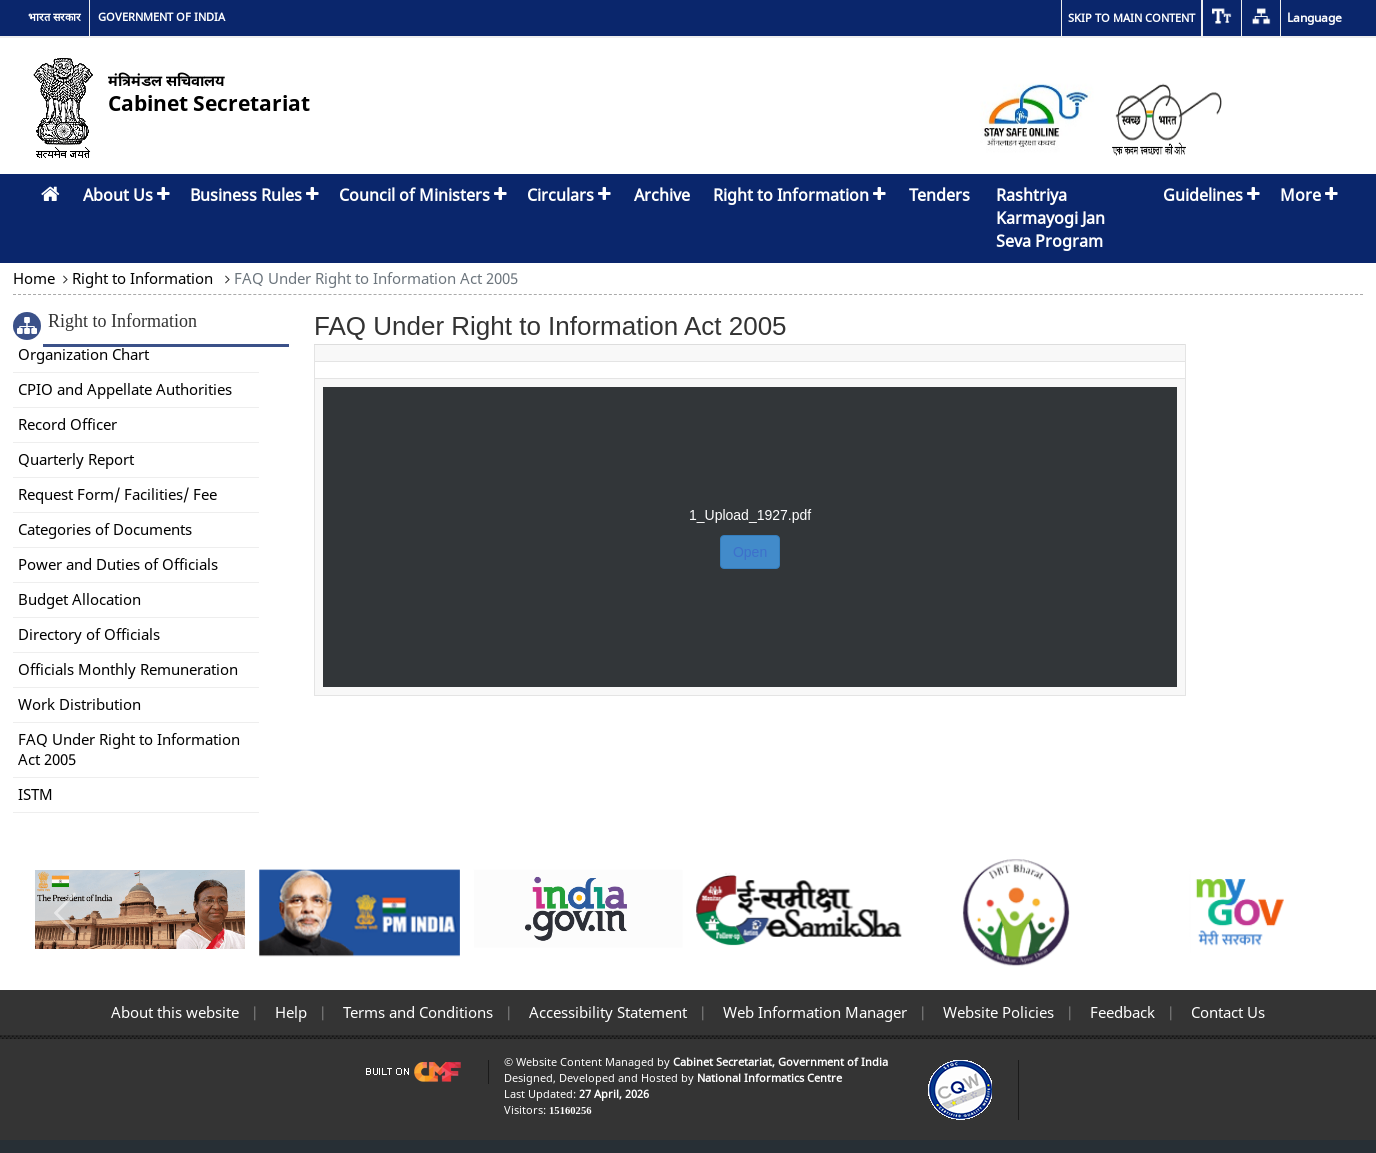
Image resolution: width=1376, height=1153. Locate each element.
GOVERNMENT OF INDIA (161, 17)
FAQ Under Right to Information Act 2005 (374, 278)
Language (1314, 17)
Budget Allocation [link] (79, 599)
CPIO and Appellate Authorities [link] (125, 389)
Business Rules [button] (254, 195)
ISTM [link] (35, 794)
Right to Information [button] (799, 195)
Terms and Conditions (416, 1012)
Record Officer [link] (67, 424)
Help (289, 1012)
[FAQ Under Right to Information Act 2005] (750, 520)
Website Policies (996, 1012)
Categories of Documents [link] (105, 529)
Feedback (1120, 1012)
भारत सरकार (54, 17)
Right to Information (142, 278)
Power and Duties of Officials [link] (118, 564)
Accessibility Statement (606, 1012)
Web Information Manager (813, 1012)
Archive (662, 195)
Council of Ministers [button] (423, 195)
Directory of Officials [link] (89, 634)
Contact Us (1226, 1012)
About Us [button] (126, 195)
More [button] (1309, 195)
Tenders (939, 195)
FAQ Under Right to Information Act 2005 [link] (129, 749)
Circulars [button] (569, 195)
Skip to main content (1131, 17)
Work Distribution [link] (79, 704)
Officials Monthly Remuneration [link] (128, 669)
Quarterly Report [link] (76, 459)
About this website (175, 1012)
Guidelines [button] (1211, 195)
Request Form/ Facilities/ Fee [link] (117, 494)
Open (750, 552)
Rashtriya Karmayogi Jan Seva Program (1050, 218)
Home (36, 278)
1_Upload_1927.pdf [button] (750, 515)
